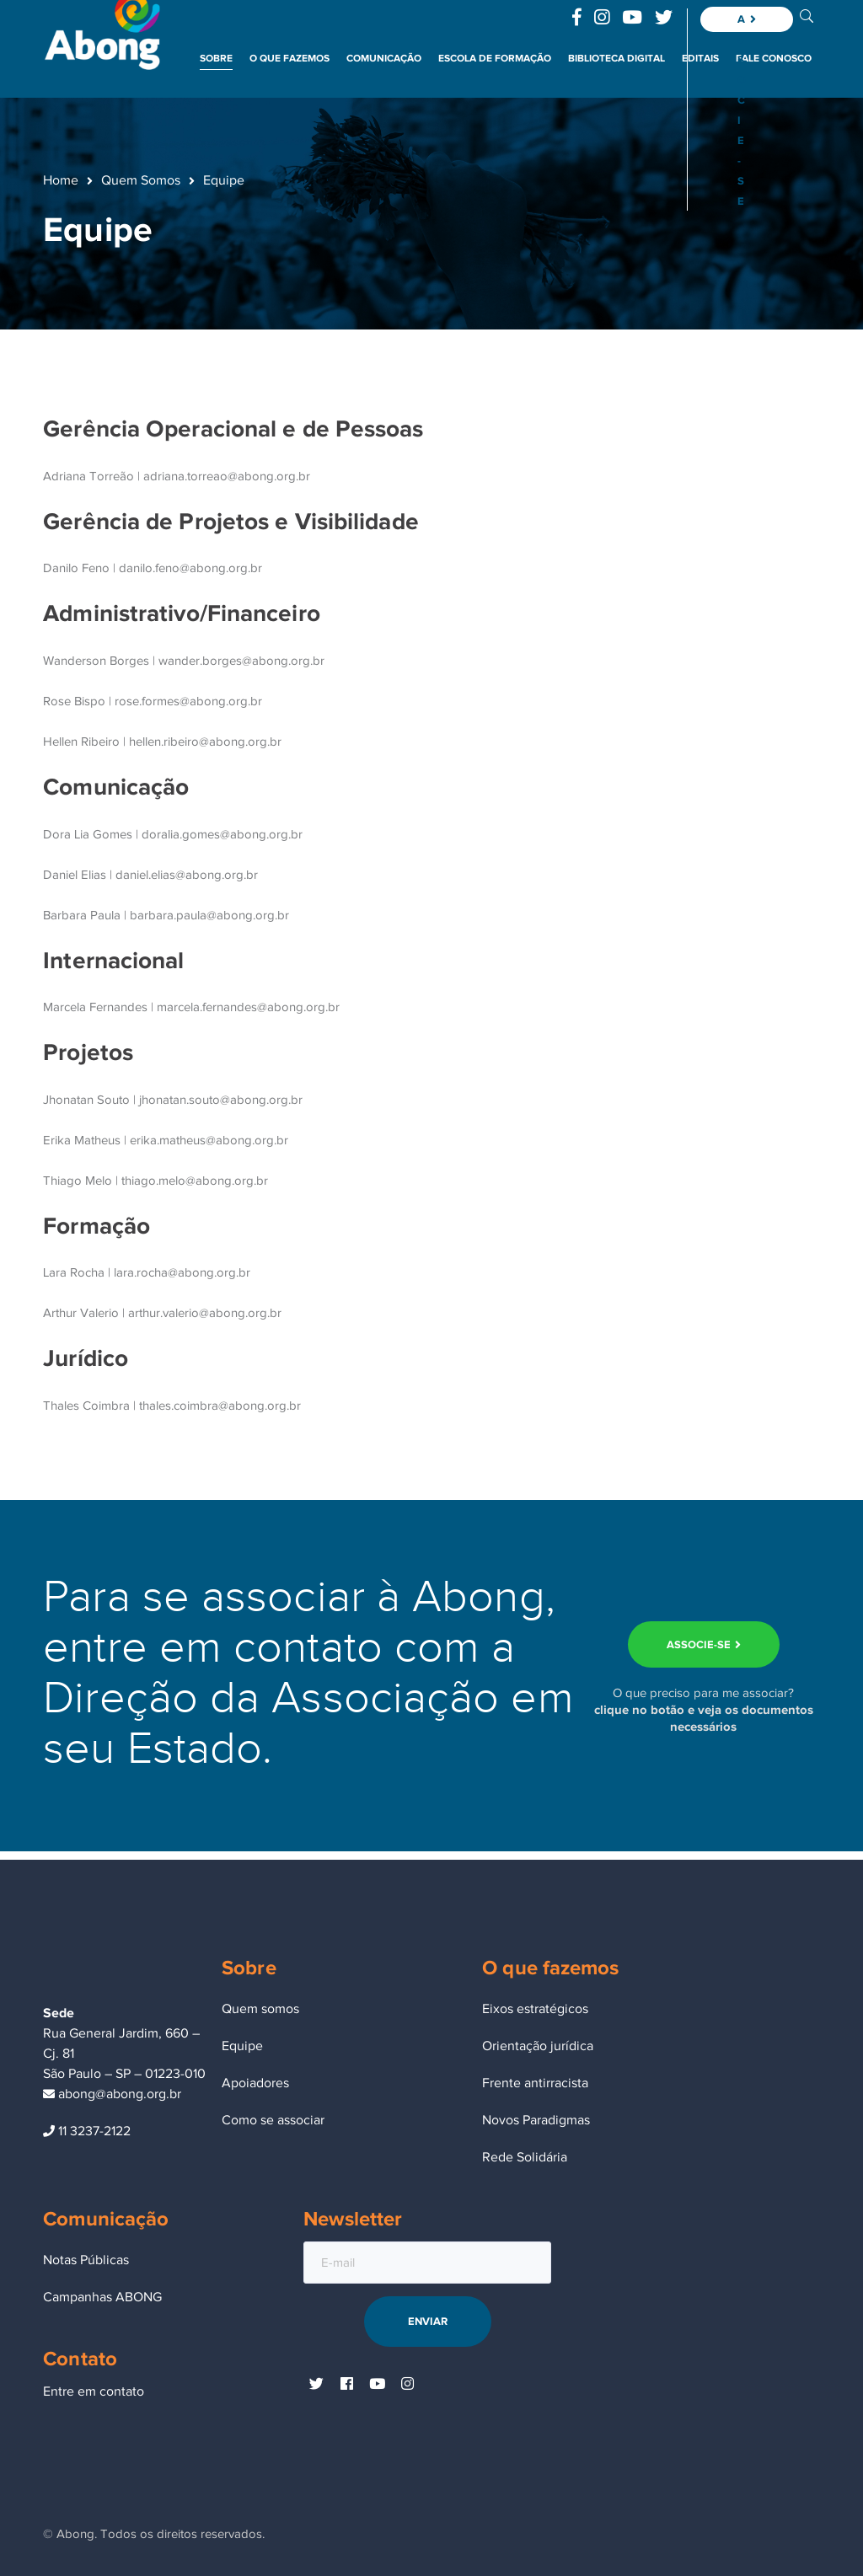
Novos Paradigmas (536, 2120)
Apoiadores (255, 2083)
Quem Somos (140, 180)
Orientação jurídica (537, 2046)
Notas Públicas (86, 2260)
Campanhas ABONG (102, 2297)
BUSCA (806, 15)
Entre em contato (93, 2391)
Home (60, 180)
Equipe (242, 2046)
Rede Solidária (524, 2157)
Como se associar (273, 2120)
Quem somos (260, 2008)
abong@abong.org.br (112, 2094)
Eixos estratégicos (535, 2008)
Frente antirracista (535, 2083)
